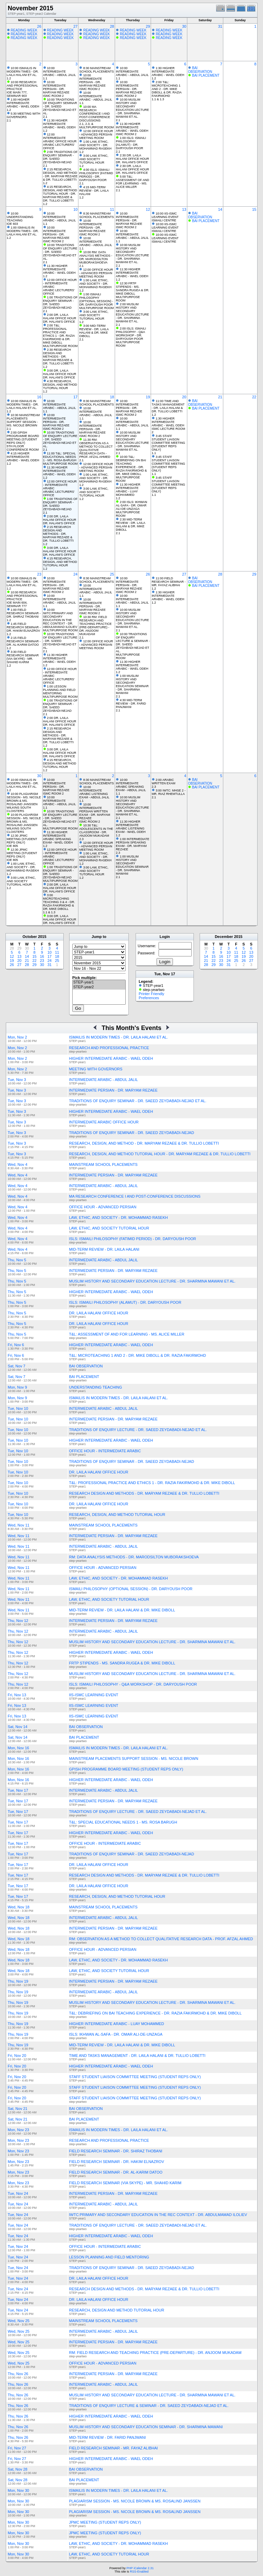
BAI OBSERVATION (200, 70)
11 (112, 209)
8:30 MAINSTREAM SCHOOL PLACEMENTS (96, 69)
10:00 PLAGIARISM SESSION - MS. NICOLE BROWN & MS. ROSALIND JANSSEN (24, 799)
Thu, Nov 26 (18, 2374)
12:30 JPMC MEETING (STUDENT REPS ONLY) (22, 839)
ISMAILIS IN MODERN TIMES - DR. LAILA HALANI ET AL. (118, 1037)
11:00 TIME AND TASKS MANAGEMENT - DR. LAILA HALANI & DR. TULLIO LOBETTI (168, 406)
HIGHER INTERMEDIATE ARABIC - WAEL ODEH (111, 1058)
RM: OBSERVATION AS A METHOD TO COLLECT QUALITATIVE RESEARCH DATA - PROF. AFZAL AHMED (161, 1939)
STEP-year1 (99, 982)
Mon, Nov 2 (17, 1037)
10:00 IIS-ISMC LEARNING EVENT (165, 215)
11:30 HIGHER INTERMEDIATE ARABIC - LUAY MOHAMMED (128, 490)
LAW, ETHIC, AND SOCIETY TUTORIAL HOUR (109, 1228)
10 (75, 209)
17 (75, 397)
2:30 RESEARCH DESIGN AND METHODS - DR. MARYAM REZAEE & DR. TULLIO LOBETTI (58, 356)
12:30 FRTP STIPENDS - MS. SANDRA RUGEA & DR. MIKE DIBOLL (132, 288)
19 (148, 397)
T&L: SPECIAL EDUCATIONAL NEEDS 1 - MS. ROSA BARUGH (123, 1822)
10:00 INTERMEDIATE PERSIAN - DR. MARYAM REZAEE (56, 87)
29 (148, 26)
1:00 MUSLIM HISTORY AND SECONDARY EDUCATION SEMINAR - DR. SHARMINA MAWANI (132, 684)
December (224, 937)
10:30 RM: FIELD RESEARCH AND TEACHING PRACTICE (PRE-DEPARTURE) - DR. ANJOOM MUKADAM (95, 625)
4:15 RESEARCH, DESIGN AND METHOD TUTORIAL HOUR (59, 763)
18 (112, 397)
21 (220, 397)
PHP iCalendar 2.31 (139, 2568)
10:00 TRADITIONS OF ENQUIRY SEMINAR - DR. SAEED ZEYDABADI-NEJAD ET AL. (60, 106)
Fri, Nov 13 (17, 1695)
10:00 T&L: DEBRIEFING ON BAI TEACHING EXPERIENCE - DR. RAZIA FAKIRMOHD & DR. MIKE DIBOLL (131, 465)
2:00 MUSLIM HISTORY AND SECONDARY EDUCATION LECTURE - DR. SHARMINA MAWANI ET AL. (132, 312)
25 (112, 574)
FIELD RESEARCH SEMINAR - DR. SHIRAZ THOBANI (115, 2151)
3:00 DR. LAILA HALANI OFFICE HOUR (59, 372)
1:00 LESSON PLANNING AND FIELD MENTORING (59, 690)
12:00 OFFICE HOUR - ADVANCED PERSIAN (96, 132)
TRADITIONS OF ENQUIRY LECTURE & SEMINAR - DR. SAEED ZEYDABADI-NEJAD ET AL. (149, 2406)
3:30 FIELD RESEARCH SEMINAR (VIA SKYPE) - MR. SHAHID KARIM (23, 657)
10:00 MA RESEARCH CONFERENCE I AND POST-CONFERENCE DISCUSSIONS (94, 113)
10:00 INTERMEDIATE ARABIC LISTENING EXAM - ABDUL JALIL (94, 792)
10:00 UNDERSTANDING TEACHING (20, 217)
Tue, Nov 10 (18, 1408)
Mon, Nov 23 (18, 2130)
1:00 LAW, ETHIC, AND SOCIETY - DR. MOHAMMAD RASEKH (95, 145)
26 (39, 26)
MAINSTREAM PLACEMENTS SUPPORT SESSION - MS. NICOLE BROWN (133, 1758)
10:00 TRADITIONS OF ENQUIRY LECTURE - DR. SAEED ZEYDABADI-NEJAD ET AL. (60, 251)
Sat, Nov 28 (17, 2469)
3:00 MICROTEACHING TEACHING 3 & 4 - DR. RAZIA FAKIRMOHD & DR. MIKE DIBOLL (59, 902)
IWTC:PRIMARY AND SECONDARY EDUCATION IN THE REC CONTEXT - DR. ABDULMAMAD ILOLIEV (158, 2215)
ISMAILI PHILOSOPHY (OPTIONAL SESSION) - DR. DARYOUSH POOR (130, 1589)
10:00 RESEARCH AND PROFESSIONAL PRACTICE (22, 85)
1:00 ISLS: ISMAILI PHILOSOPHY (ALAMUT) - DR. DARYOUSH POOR (131, 143)
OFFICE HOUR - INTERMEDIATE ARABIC (105, 1451)
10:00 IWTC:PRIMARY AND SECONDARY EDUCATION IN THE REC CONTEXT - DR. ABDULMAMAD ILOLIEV (60, 618)
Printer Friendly (151, 994)
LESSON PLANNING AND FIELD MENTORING (109, 2257)
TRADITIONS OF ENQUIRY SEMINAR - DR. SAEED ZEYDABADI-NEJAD (131, 1133)
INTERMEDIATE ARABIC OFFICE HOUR (104, 1122)
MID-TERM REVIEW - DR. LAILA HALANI (104, 1249)
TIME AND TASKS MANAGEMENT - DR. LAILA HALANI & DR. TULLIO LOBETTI (137, 2055)
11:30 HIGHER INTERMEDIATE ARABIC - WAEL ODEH (59, 124)
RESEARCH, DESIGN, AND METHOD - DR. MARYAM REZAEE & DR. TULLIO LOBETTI (144, 1143)
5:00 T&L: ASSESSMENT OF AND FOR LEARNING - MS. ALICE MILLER (132, 182)
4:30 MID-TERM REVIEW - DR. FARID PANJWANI (131, 703)
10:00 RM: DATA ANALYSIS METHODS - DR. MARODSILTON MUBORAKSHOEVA (95, 257)
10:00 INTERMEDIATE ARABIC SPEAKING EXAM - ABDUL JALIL (131, 785)
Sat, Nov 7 (16, 1366)
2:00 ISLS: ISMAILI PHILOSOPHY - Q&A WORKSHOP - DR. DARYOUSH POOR (131, 333)
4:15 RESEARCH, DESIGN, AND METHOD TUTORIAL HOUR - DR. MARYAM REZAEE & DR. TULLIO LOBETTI (60, 193)
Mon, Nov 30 (18, 2490)
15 (254, 209)
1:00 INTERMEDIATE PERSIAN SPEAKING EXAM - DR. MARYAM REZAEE (132, 844)
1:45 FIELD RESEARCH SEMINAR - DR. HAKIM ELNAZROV (24, 627)
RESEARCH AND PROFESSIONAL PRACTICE (109, 1048)
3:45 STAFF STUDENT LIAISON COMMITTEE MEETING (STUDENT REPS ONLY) (168, 442)
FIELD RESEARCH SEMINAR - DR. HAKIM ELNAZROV (116, 2162)
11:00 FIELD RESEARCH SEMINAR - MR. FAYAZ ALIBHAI (169, 582)
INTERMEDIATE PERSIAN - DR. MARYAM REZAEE (113, 1090)
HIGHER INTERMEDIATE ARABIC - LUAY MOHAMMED (116, 2024)
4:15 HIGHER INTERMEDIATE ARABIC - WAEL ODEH (23, 457)
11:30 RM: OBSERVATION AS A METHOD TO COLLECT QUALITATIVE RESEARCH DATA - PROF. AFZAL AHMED (96, 448)
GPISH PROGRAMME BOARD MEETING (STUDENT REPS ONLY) (126, 1769)
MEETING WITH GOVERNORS (96, 1069)
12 (148, 209)
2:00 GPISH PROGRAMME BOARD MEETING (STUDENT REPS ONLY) (23, 438)
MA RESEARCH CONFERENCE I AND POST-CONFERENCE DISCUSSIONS (135, 1196)
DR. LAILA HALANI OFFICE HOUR (98, 1313)
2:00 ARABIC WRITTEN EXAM (163, 781)
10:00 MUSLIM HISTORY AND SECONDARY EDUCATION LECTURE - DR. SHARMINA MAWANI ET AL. (132, 108)
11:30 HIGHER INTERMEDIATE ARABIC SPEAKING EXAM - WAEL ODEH (58, 837)
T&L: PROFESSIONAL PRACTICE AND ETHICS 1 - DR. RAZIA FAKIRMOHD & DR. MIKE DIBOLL (152, 1483)
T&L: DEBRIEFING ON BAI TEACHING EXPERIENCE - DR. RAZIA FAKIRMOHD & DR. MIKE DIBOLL (155, 2013)
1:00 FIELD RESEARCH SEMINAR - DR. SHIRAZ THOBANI (24, 613)
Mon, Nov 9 (17, 1387)
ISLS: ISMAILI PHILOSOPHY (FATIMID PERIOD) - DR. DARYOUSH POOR (132, 1239)
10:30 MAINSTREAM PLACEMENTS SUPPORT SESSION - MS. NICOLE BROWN (23, 420)
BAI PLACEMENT (206, 75)
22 (254, 397)
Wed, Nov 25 (18, 2321)
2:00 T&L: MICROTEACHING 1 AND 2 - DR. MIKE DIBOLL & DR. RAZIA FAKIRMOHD (166, 89)
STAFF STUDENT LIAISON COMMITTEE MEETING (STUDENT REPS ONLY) (135, 2077)
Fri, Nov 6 (16, 1345)
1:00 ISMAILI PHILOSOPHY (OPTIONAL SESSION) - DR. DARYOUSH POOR (96, 299)
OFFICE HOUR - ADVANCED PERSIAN (103, 1207)
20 (184, 397)
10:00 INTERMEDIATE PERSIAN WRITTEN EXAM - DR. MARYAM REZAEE (94, 811)
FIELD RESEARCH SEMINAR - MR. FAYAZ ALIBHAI (113, 2448)
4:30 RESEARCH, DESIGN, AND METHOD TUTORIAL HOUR (60, 384)
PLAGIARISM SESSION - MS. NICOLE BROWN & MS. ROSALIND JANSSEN (135, 2501)
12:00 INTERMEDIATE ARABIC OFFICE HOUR (60, 138)
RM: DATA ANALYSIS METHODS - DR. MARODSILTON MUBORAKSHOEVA (134, 1557)
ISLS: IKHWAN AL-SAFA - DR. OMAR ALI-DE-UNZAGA (116, 2034)
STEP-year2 (99, 987)
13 (184, 209)
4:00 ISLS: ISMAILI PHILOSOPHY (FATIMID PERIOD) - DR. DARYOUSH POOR (96, 175)
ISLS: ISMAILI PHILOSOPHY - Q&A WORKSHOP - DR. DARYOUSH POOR (133, 1684)
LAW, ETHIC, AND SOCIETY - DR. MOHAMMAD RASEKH (118, 1217)
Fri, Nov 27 (17, 2448)
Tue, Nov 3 (17, 1080)
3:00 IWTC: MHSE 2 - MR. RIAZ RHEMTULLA (169, 792)
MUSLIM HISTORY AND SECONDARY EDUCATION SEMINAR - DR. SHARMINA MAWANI (146, 2427)
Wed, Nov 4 (17, 1164)
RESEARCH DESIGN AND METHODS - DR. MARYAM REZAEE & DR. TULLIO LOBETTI (144, 1493)
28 (112, 26)
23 (39, 574)
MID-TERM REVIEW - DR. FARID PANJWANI (107, 2437)
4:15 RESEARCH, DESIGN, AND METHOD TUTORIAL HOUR (60, 562)
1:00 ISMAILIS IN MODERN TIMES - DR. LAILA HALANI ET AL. (23, 231)
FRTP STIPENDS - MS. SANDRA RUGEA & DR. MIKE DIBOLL (122, 1663)
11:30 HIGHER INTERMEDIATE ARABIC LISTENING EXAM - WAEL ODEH (131, 827)
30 (184, 26)
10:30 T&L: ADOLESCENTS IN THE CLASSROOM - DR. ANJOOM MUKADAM (96, 830)
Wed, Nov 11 (18, 1525)
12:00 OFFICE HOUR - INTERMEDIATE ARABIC (60, 283)
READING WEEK (24, 30)
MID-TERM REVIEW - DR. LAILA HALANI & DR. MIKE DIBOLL (122, 1610)
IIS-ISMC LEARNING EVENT (93, 1695)
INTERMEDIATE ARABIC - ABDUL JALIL (103, 1080)
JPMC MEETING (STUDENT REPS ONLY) (105, 2522)
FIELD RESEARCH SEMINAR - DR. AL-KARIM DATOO (116, 2172)
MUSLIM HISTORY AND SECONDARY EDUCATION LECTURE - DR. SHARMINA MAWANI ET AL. (152, 1281)
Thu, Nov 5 (17, 1260)
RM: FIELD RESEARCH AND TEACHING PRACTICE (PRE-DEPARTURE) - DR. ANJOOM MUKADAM (155, 2352)
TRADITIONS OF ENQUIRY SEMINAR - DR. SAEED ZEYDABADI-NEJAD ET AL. (137, 1101)
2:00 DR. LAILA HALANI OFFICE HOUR (59, 316)
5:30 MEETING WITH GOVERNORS (23, 115)
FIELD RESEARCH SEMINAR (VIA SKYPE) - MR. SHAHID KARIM (125, 2183)
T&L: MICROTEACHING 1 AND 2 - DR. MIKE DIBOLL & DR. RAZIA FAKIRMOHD (137, 1355)
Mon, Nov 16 (18, 1748)
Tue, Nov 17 (18, 1790)
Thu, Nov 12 (18, 1621)
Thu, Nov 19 (18, 1981)
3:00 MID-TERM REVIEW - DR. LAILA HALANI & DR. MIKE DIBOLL (94, 331)
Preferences (149, 998)
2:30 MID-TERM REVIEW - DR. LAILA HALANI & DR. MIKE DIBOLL (130, 524)
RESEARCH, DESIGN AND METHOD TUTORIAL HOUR (116, 2310)
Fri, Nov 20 (17, 2055)
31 (220, 26)
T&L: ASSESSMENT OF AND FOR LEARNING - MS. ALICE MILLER (127, 1334)
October (30, 937)
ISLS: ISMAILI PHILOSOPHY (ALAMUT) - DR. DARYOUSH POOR (125, 1302)
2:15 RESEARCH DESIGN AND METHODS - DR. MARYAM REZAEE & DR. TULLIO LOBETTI (58, 533)
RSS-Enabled (139, 2571)
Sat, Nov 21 (17, 2109)
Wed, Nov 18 (18, 1907)
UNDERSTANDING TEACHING (95, 1387)
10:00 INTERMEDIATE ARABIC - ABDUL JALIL (59, 71)
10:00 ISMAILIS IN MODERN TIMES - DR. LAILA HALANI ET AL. (23, 71)
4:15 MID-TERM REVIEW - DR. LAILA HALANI (94, 190)
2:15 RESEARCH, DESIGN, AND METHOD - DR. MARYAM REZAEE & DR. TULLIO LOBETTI (60, 174)
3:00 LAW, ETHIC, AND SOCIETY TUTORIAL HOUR (93, 159)
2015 (42, 937)
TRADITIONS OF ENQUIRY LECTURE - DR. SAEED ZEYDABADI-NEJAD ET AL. (138, 1430)
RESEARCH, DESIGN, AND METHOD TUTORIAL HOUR (117, 1514)
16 (39, 397)
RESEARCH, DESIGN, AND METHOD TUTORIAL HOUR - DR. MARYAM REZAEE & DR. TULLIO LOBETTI (160, 1154)
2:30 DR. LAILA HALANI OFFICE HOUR (132, 157)
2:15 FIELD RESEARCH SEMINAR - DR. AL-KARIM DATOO (24, 641)
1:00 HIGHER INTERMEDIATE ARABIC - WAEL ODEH (23, 103)
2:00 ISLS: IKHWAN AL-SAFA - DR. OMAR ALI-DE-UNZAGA (131, 505)
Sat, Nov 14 (17, 1727)
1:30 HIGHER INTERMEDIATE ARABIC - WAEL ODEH (168, 71)
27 (75, 26)
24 (75, 574)
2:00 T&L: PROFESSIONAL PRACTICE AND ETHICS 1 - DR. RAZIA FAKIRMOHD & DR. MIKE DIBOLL (59, 334)
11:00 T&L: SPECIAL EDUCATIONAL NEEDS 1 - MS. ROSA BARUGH (60, 457)
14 (220, 209)
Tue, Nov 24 (18, 2193)
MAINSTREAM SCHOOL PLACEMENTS (103, 1164)
